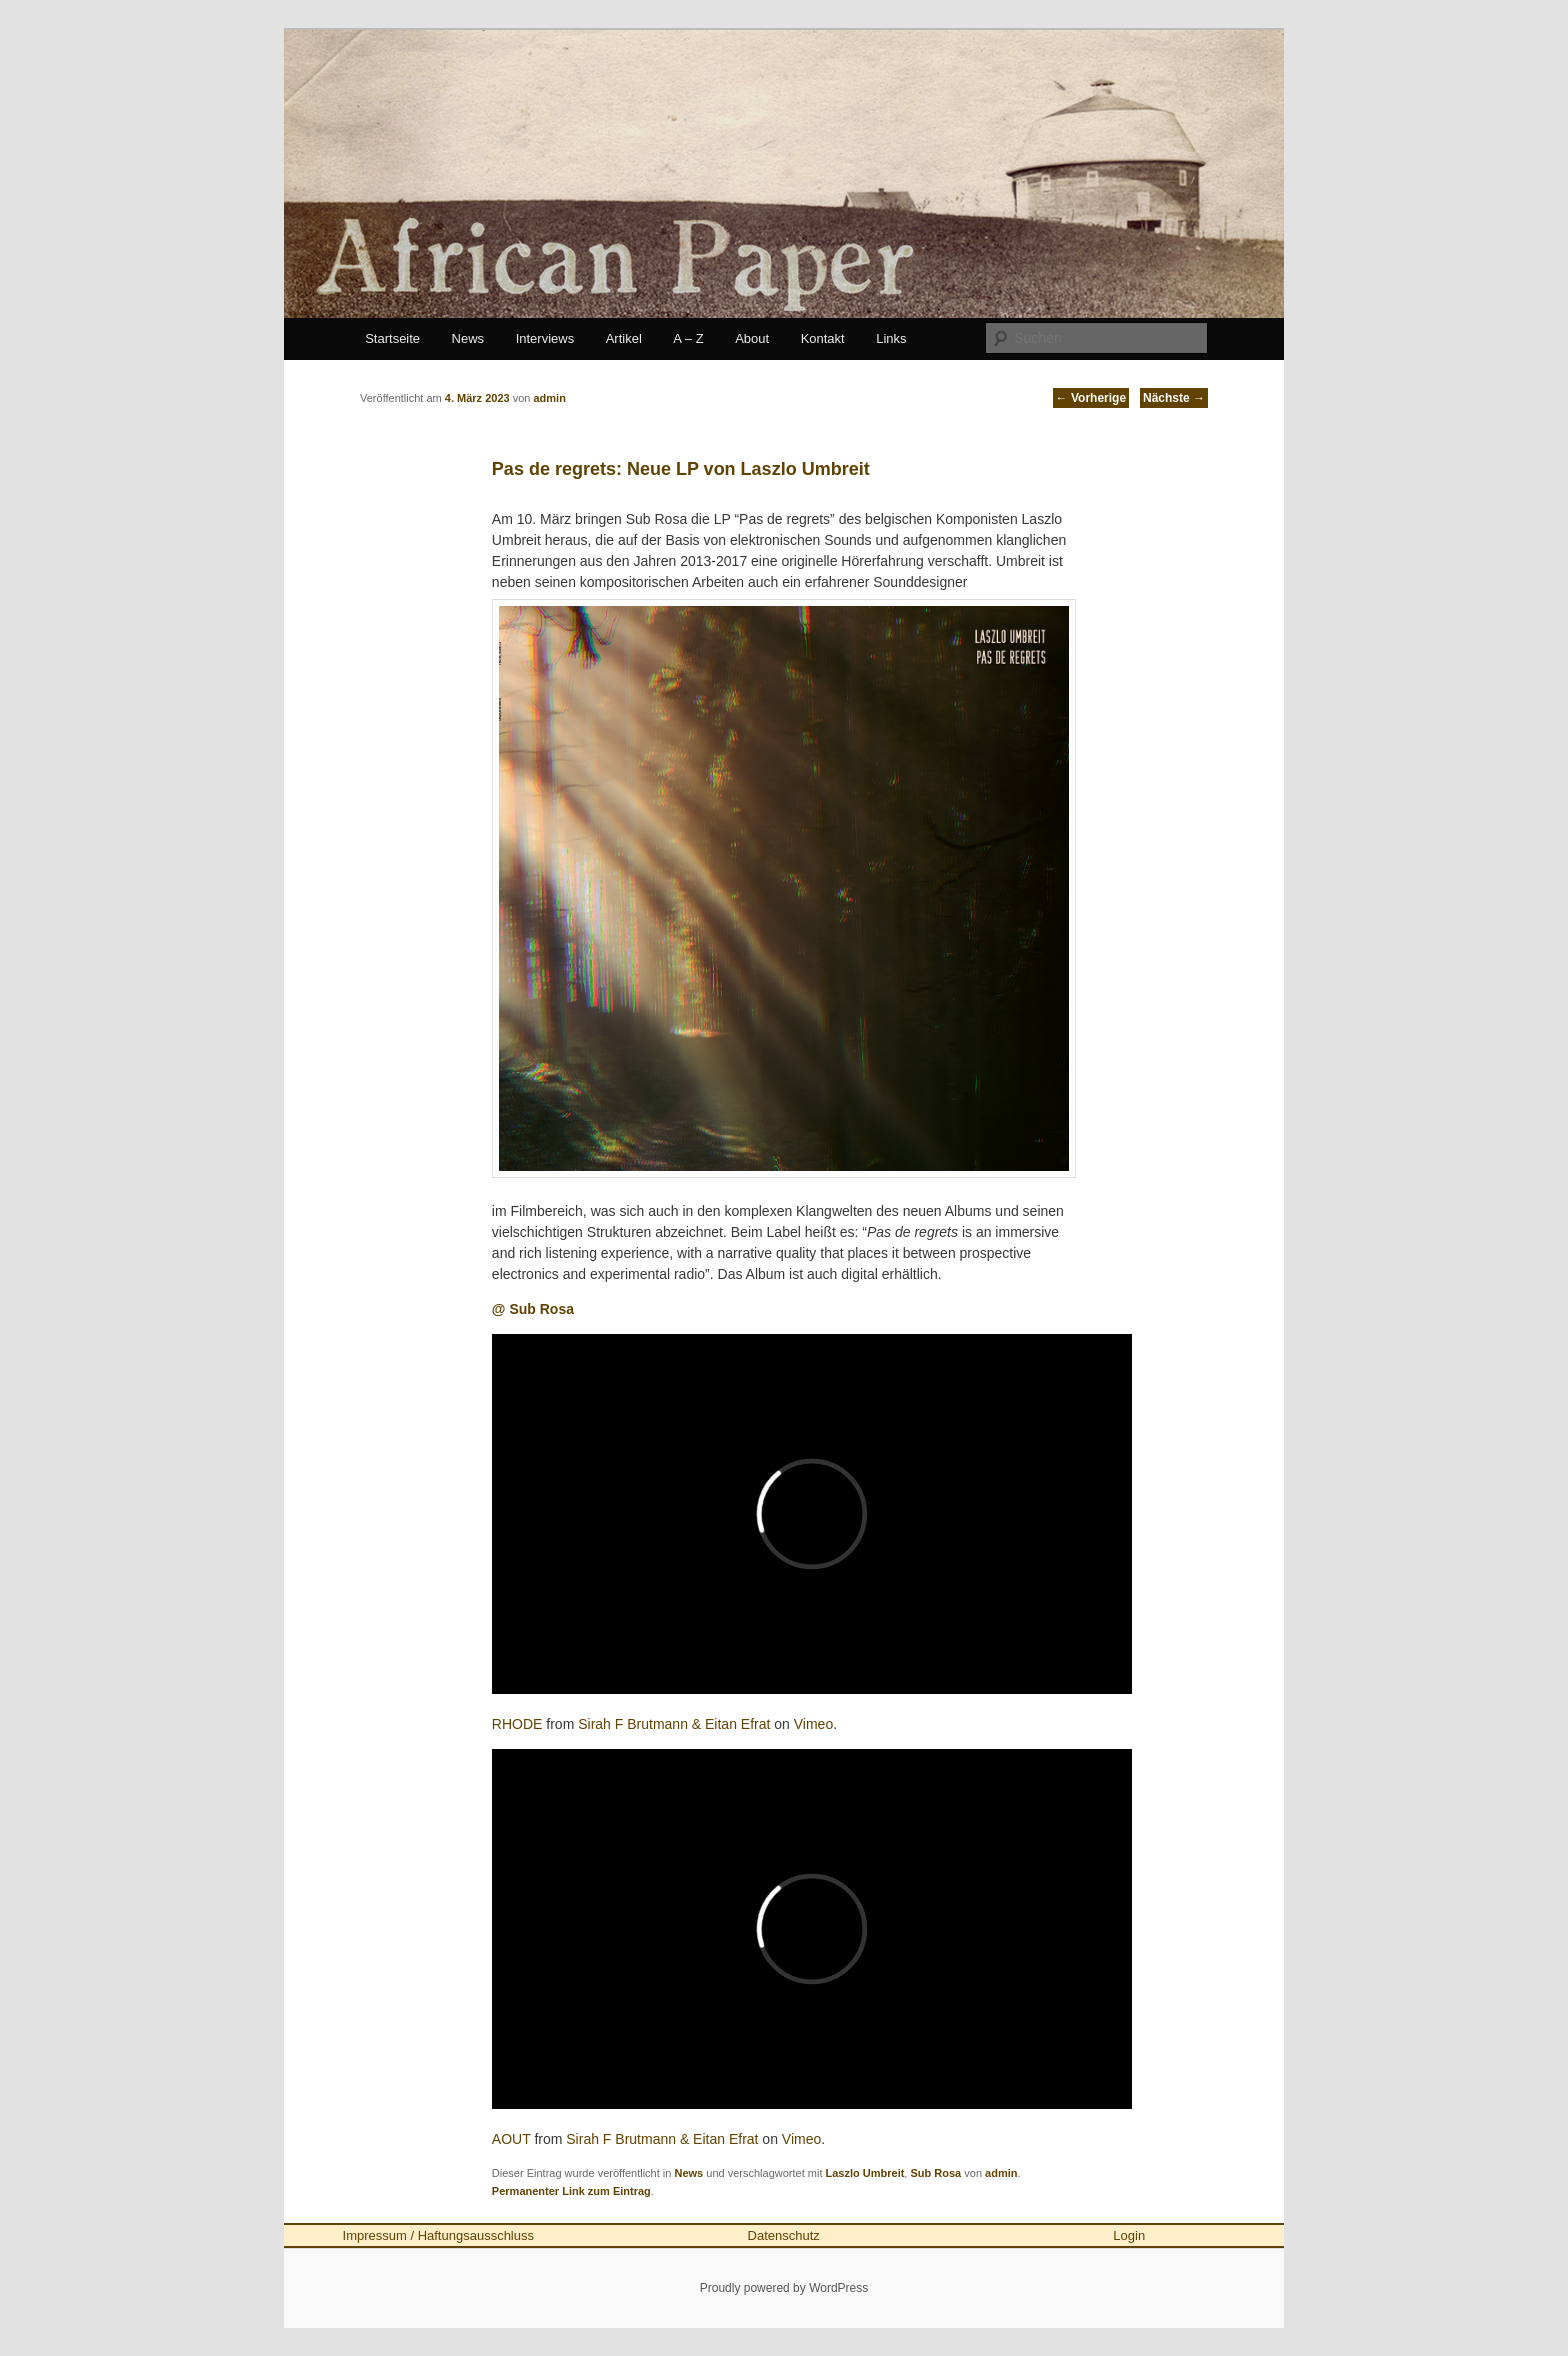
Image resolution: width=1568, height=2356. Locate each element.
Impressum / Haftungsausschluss (438, 2235)
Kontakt (823, 338)
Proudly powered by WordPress (784, 2288)
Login (1129, 2235)
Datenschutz (784, 2235)
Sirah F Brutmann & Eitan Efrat (674, 1724)
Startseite (392, 338)
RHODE (517, 1724)
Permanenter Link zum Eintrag (571, 2191)
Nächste (1174, 398)
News (468, 338)
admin (1001, 2173)
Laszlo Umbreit (865, 2173)
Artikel (624, 338)
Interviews (545, 338)
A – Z (688, 338)
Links (891, 338)
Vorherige (1091, 398)
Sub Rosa (935, 2173)
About (752, 338)
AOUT (511, 2139)
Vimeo (813, 1724)
